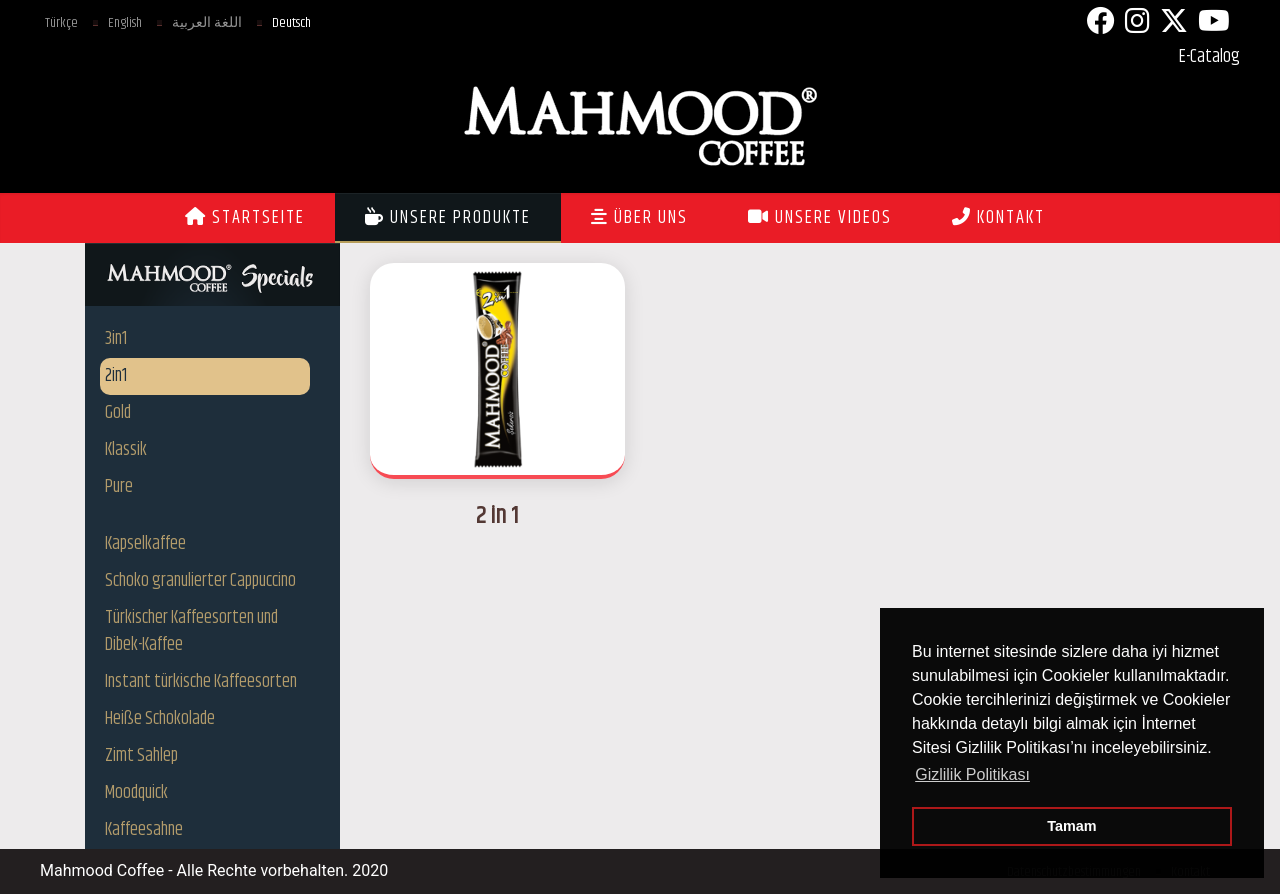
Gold (118, 413)
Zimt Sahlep (141, 756)
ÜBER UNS (639, 218)
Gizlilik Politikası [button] (972, 774)
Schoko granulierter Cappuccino (200, 581)
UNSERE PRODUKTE (448, 218)
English (125, 23)
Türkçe (61, 23)
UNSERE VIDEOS (820, 218)
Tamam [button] (1071, 826)
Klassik (126, 450)
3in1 (116, 339)
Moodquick (136, 793)
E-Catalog (1209, 57)
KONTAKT (998, 218)
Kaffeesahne (144, 830)
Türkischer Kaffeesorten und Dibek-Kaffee (191, 631)
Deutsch (291, 23)
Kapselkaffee (145, 544)
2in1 (116, 376)
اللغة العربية (207, 23)
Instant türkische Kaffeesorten (201, 682)
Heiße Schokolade (160, 719)
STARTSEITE (245, 218)
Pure (119, 487)
